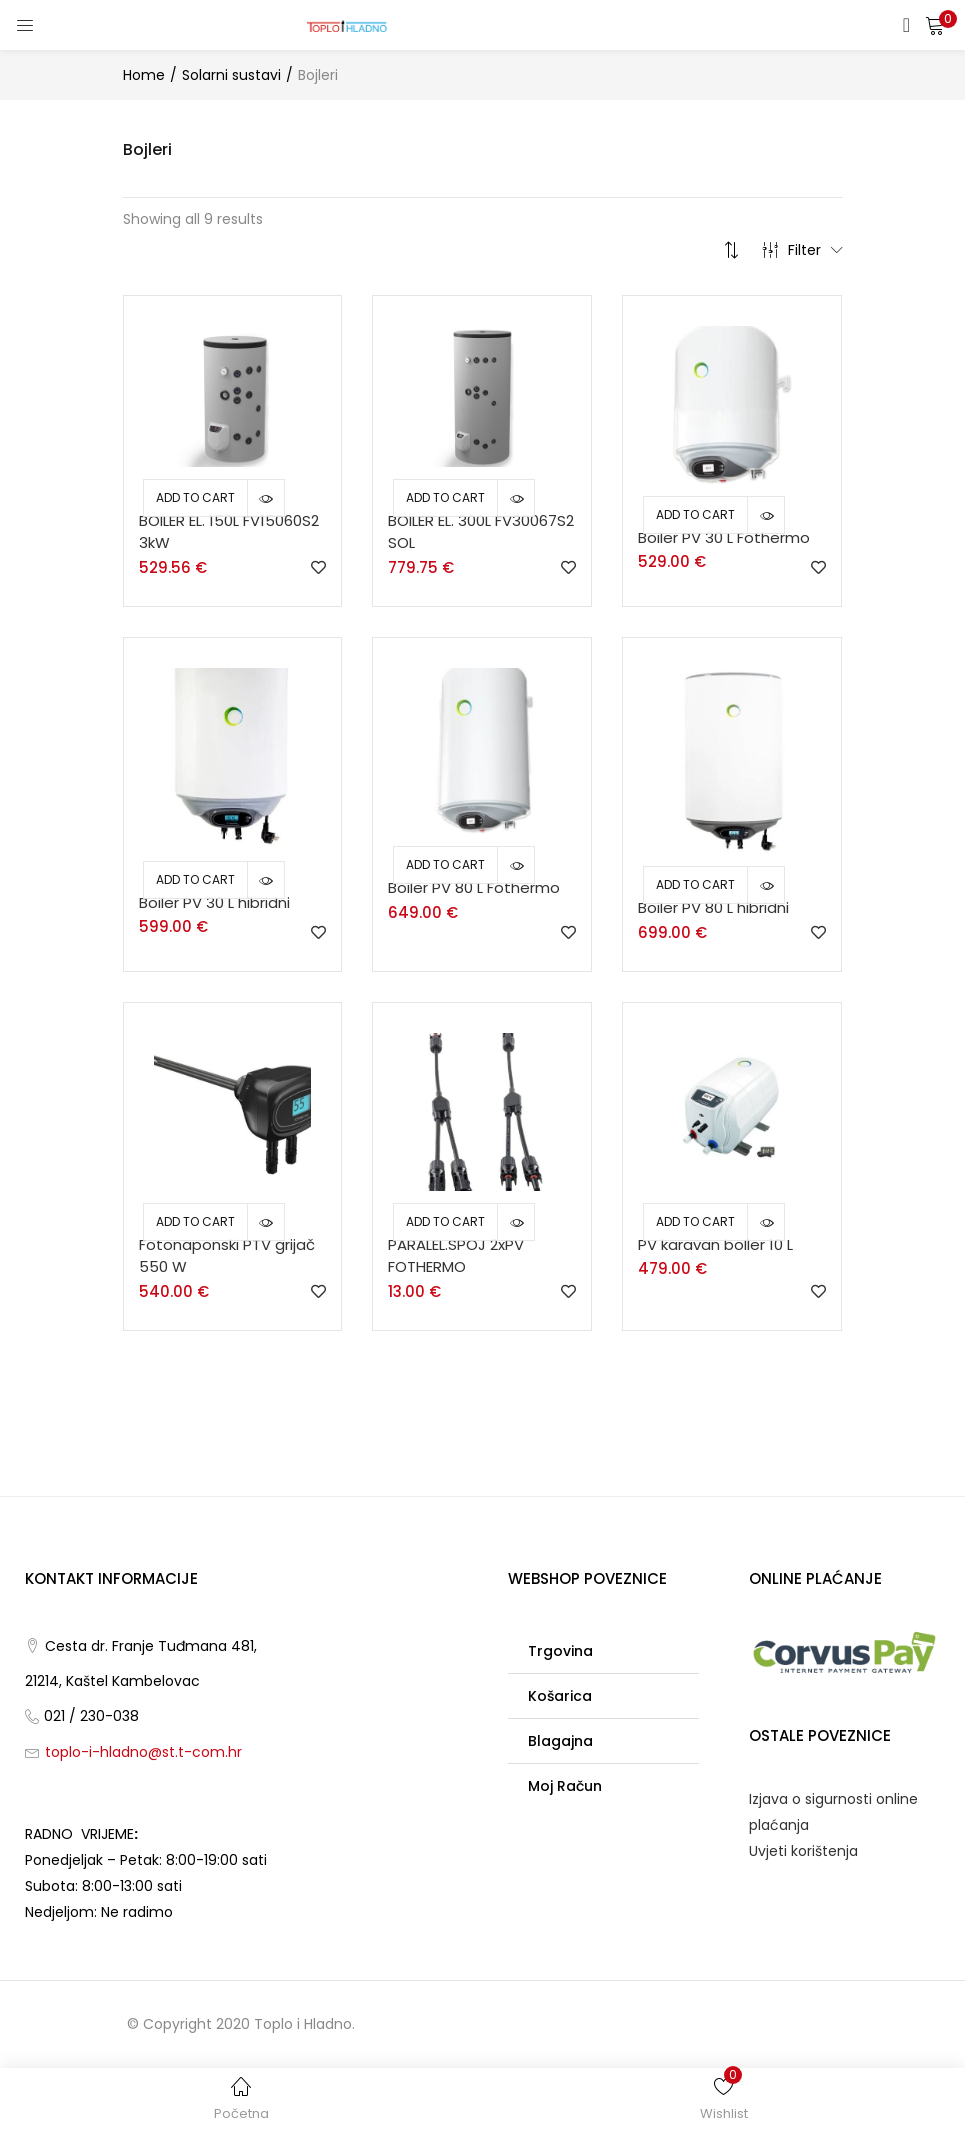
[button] (935, 25)
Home (144, 75)
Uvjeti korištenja (803, 1851)
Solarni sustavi (231, 75)
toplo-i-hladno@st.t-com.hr (143, 1752)
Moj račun (565, 1786)
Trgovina (560, 1651)
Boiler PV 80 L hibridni (713, 907)
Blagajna (560, 1741)
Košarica (560, 1696)
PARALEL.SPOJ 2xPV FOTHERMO (456, 1256)
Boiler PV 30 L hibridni (214, 902)
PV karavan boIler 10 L (715, 1244)
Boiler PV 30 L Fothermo (724, 537)
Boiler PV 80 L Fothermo (474, 887)
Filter (802, 250)
